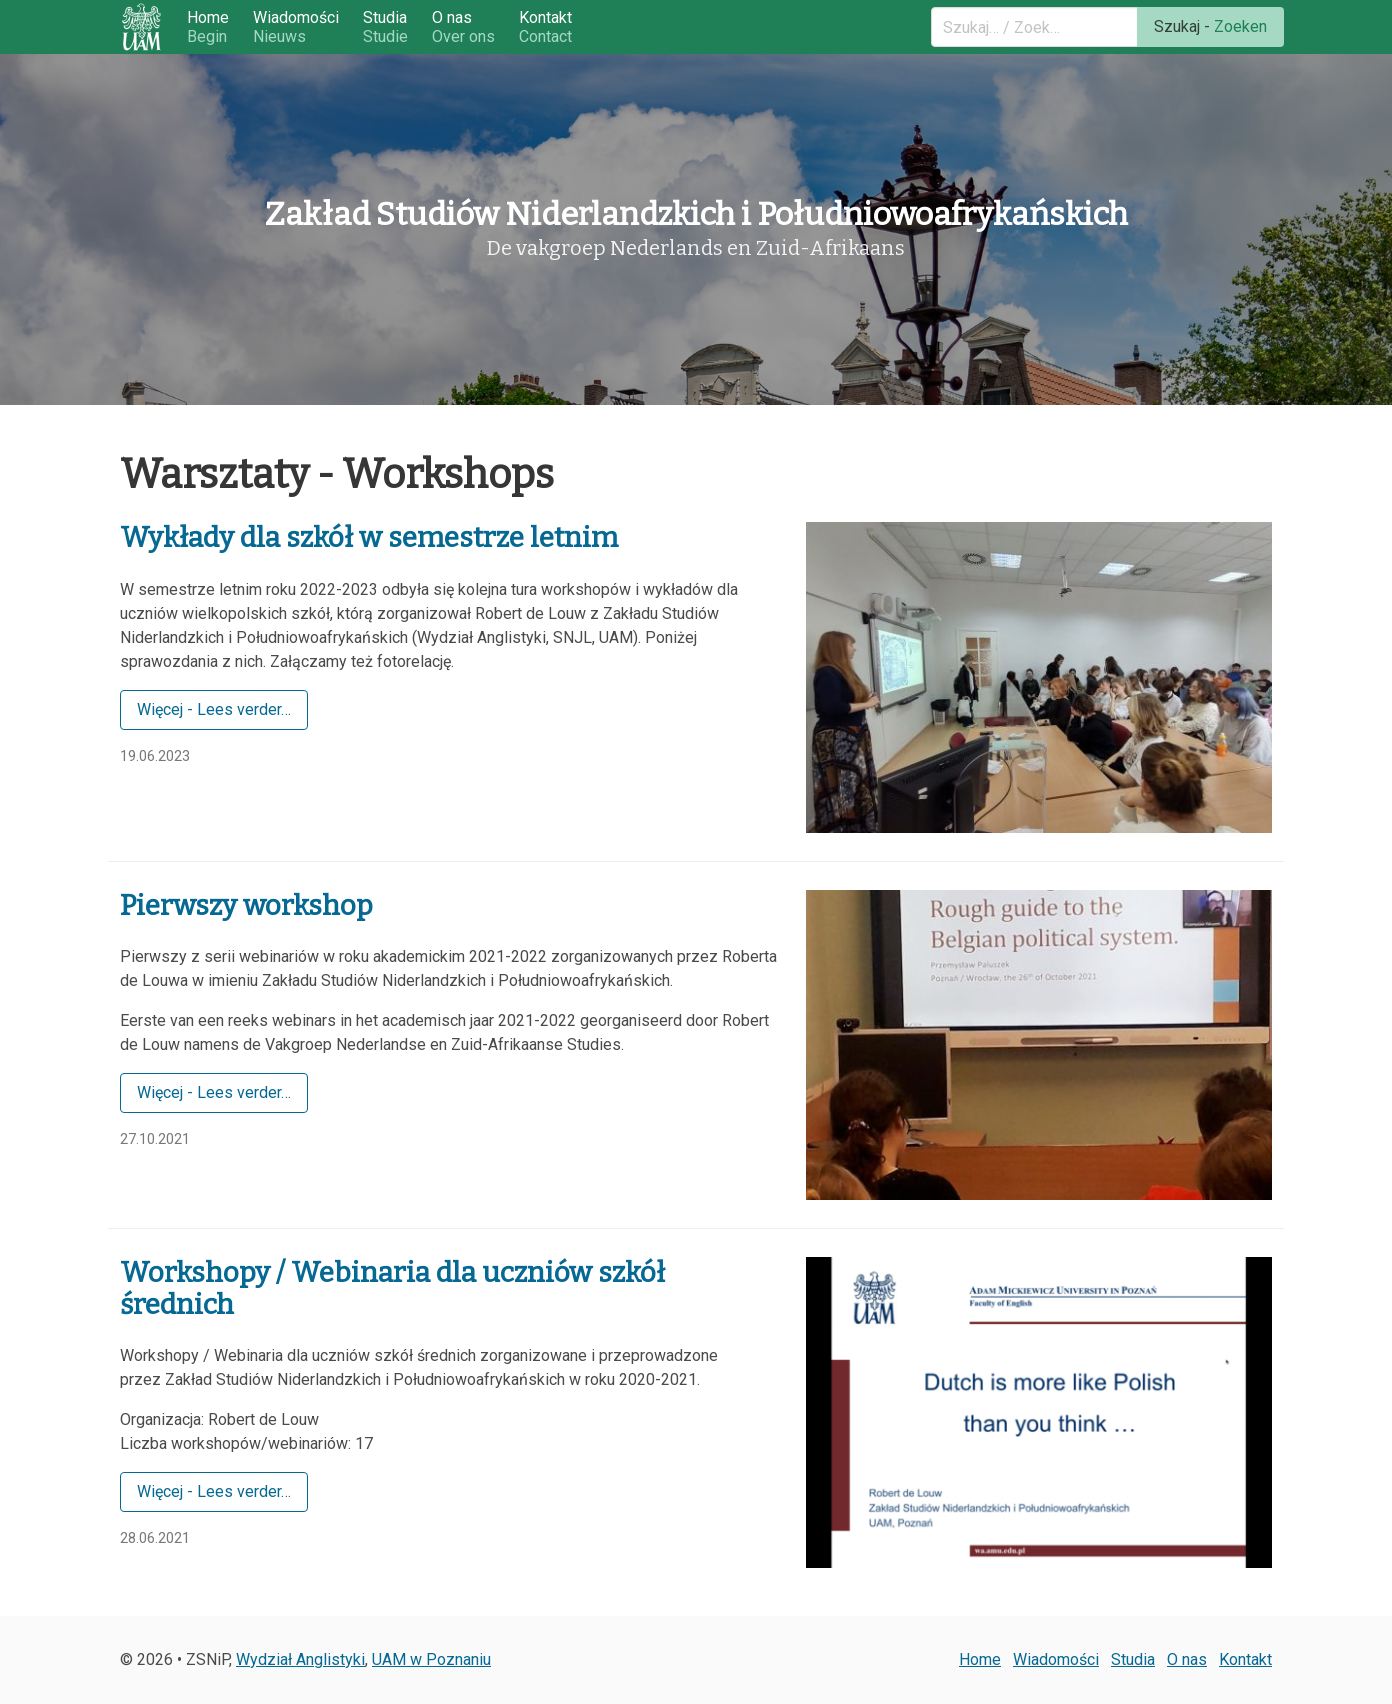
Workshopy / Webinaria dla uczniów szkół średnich (392, 1288)
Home (208, 27)
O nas (463, 27)
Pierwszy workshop (246, 905)
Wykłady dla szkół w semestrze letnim (369, 537)
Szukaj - (1210, 27)
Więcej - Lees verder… (214, 709)
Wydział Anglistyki (300, 1659)
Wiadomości (296, 27)
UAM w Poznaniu (431, 1659)
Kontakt (545, 27)
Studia (385, 27)
